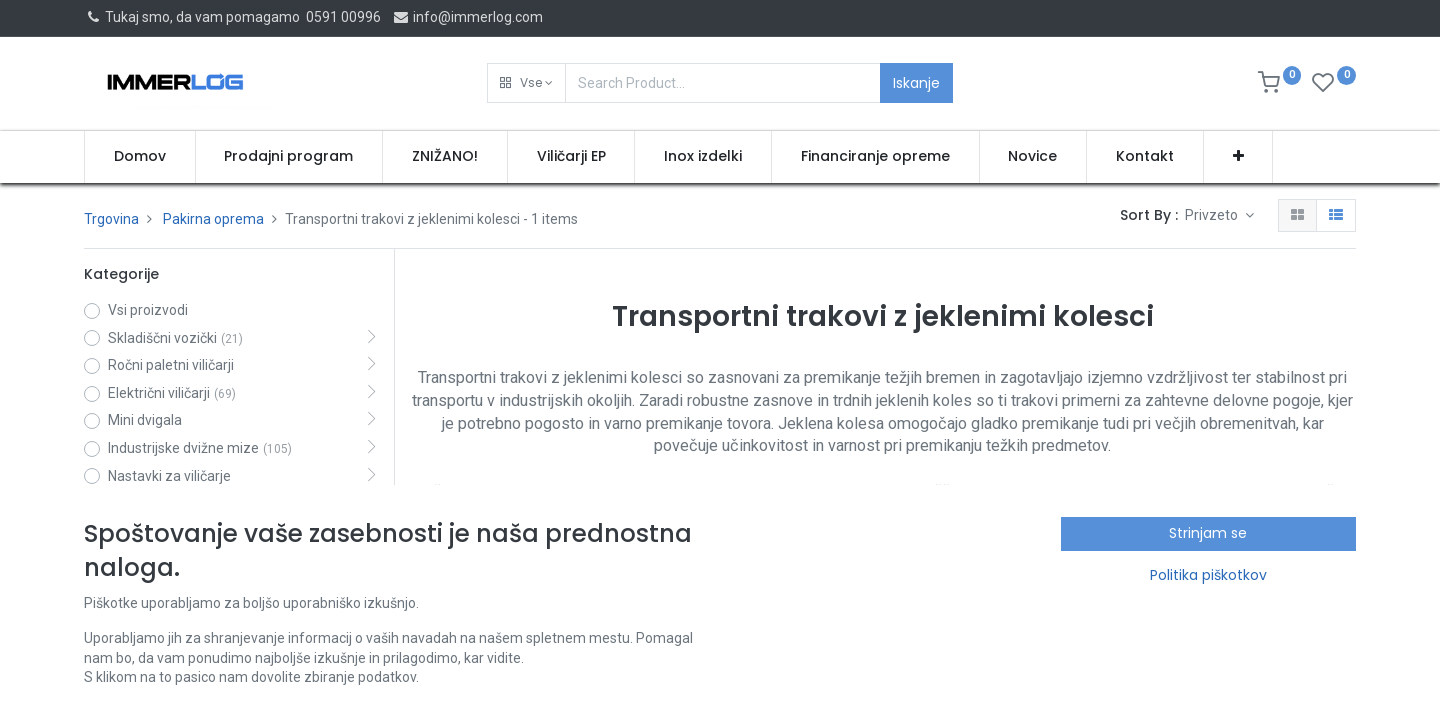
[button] (526, 83)
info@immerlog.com (467, 17)
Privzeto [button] (1213, 215)
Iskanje (916, 83)
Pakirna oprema (213, 219)
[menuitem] (140, 157)
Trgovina (111, 219)
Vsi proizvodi (148, 310)
